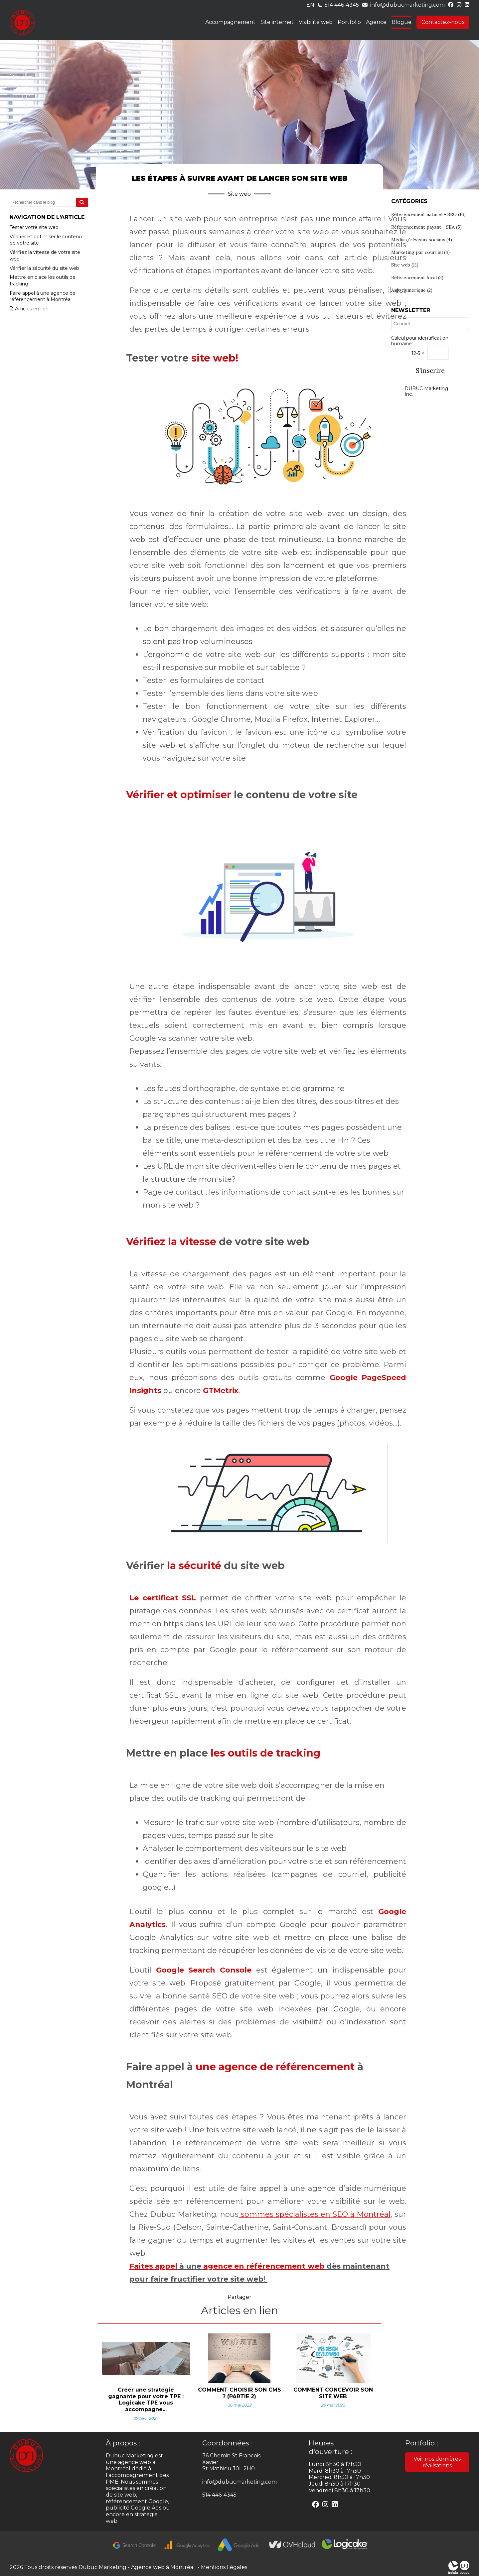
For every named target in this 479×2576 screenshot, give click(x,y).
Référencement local (417, 277)
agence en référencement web (264, 2266)
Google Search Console (203, 1970)
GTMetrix (221, 1390)
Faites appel (153, 2266)
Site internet (277, 22)
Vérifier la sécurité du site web (44, 268)
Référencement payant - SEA (426, 227)
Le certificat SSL (162, 1597)
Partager (239, 2297)
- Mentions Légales (221, 2567)
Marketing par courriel (420, 252)
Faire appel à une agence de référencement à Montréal (43, 296)
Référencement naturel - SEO (428, 214)
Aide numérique (411, 290)
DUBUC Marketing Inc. (426, 391)
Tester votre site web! (35, 227)
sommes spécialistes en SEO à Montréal (315, 2214)
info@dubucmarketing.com (407, 5)
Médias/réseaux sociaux (421, 240)
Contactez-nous (442, 22)
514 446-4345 (342, 5)
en (310, 5)
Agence (376, 22)
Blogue (401, 22)
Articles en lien (29, 309)
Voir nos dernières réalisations (437, 2462)
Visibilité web (316, 22)
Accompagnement (230, 22)
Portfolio (349, 22)
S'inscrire (430, 371)
